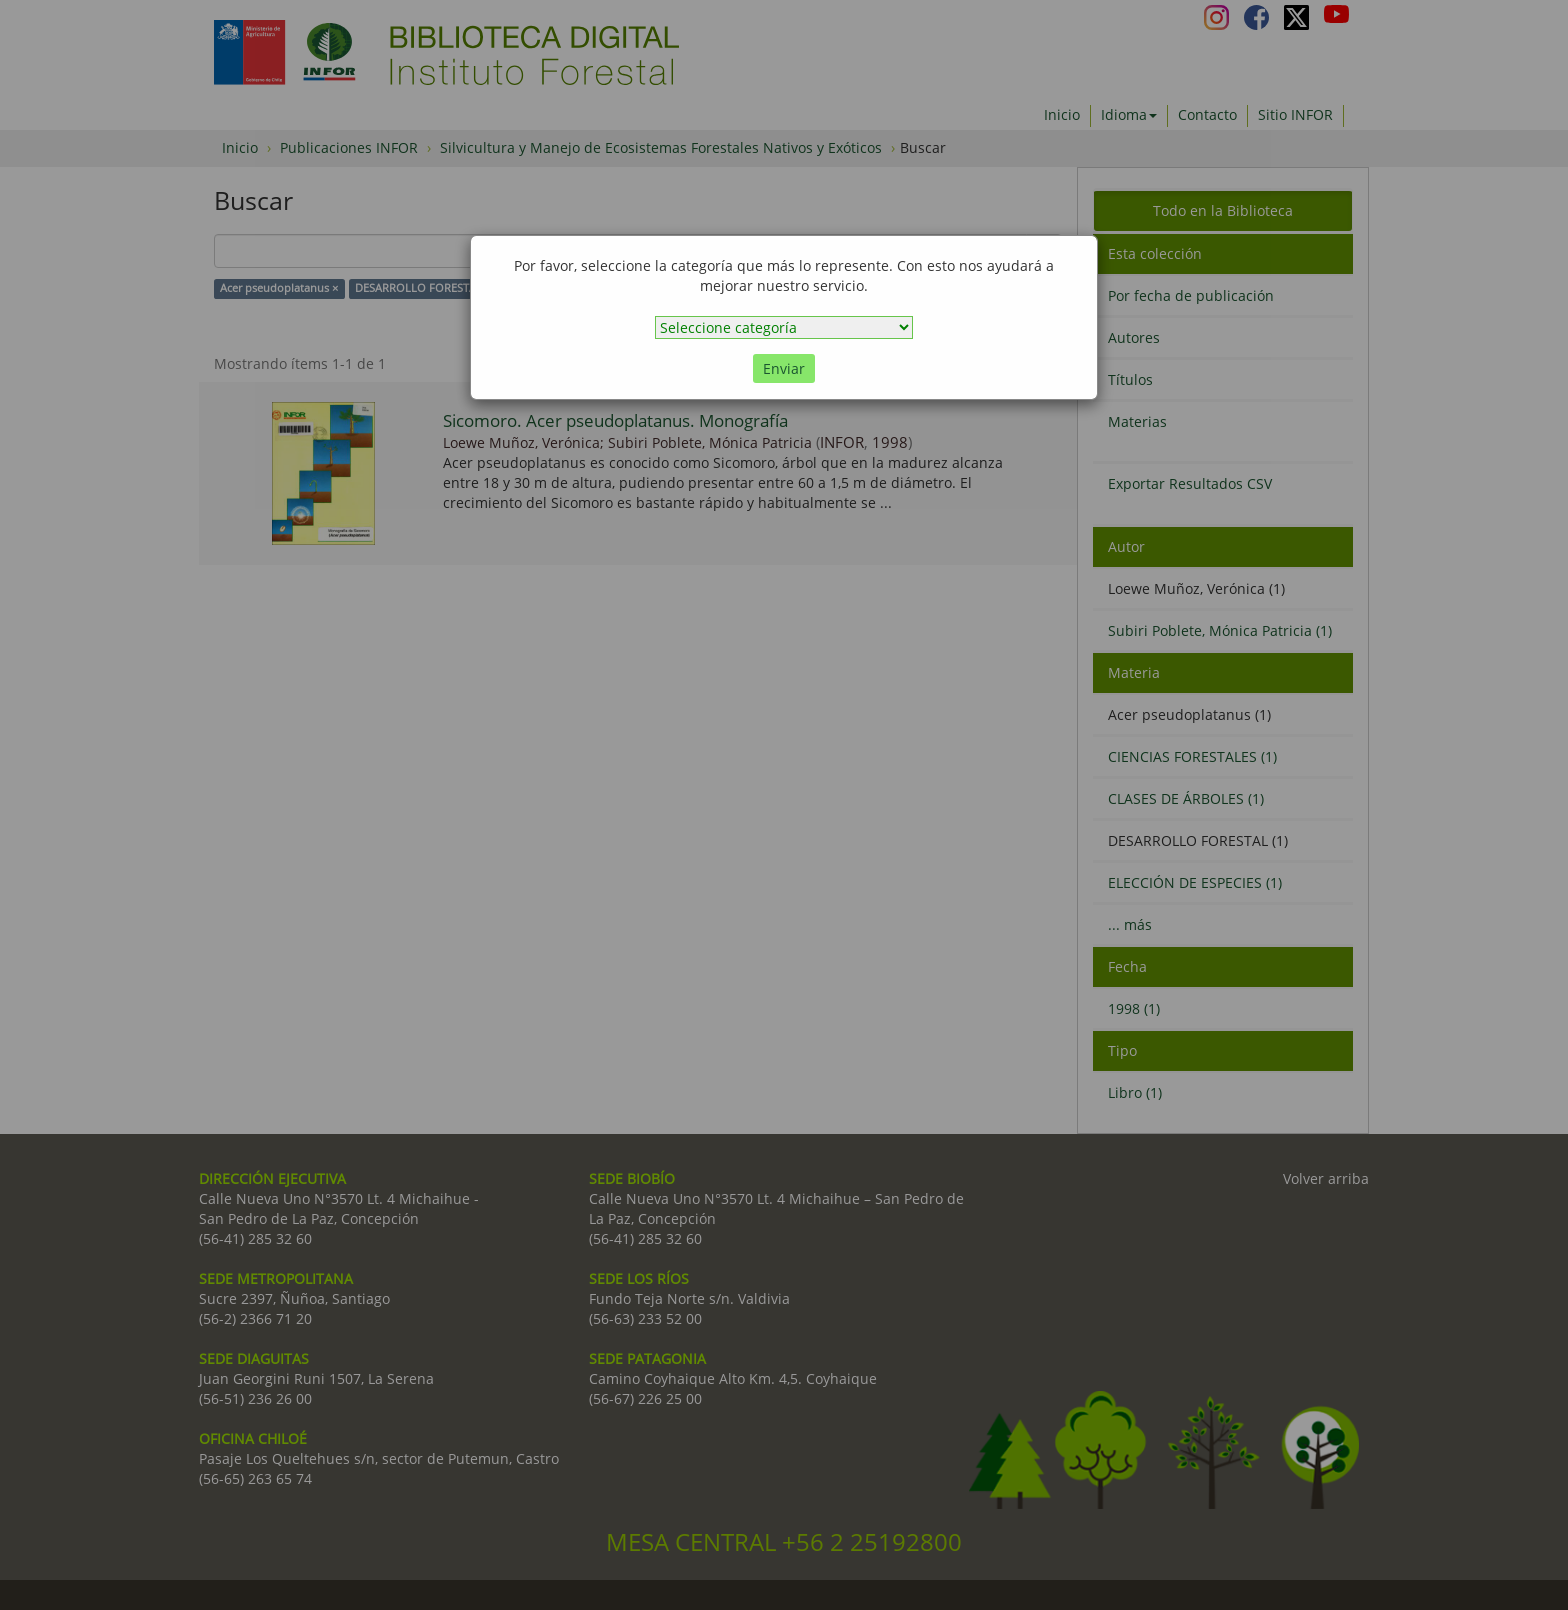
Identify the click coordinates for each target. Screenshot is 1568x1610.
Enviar (784, 368)
